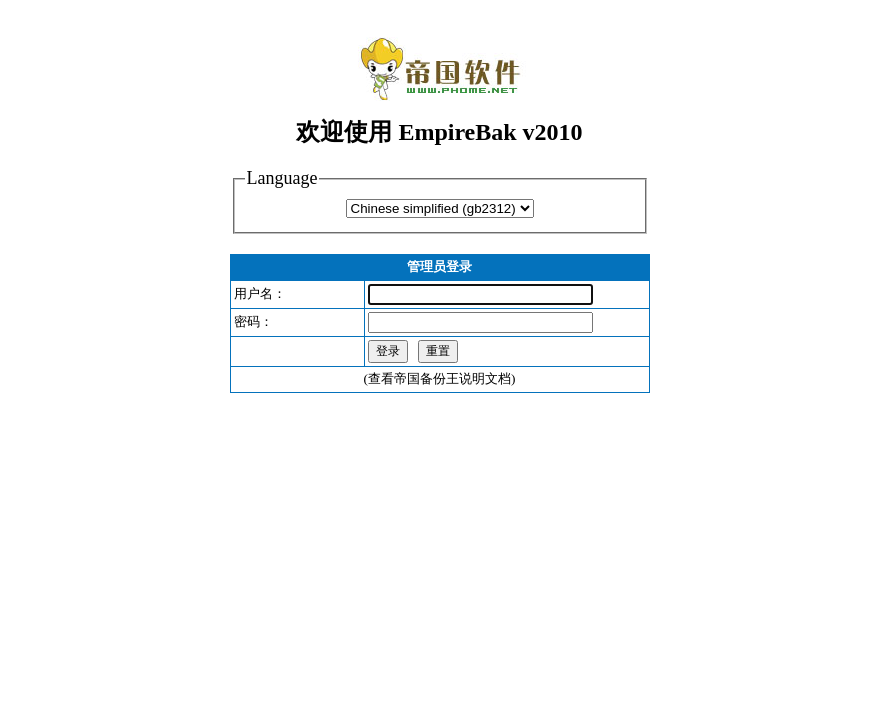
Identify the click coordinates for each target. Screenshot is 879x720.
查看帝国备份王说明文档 (439, 378)
